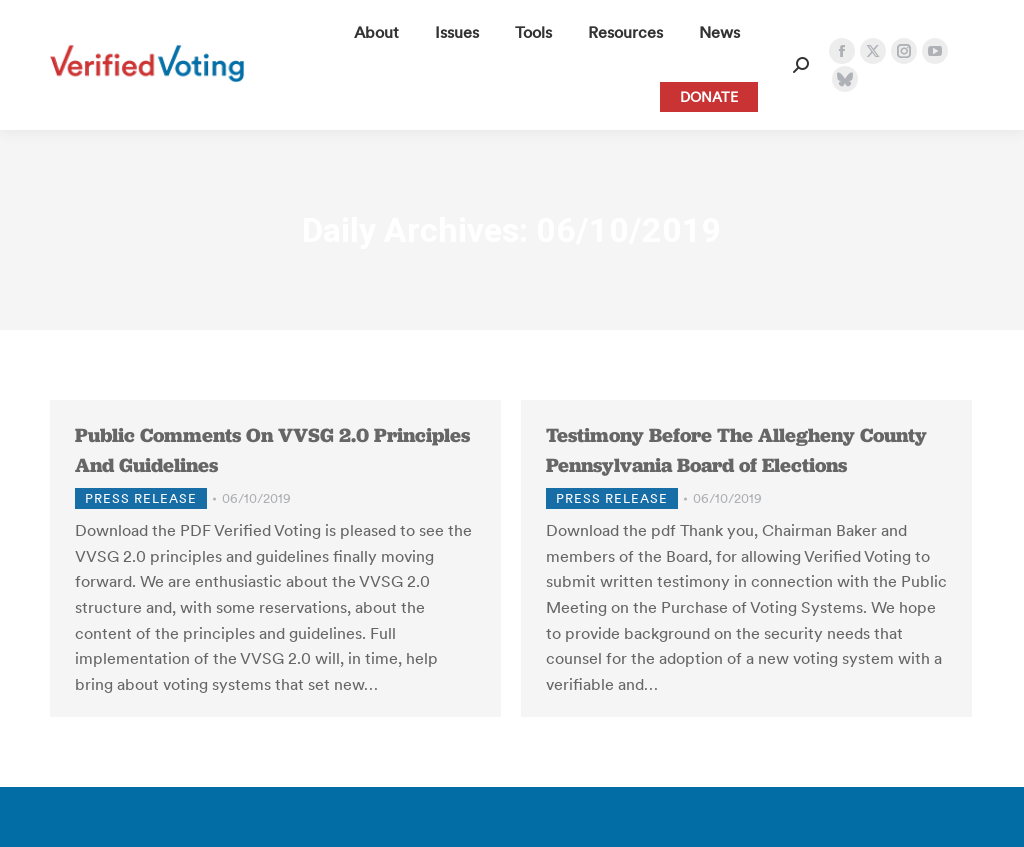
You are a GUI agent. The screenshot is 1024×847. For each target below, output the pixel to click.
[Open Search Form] (801, 65)
